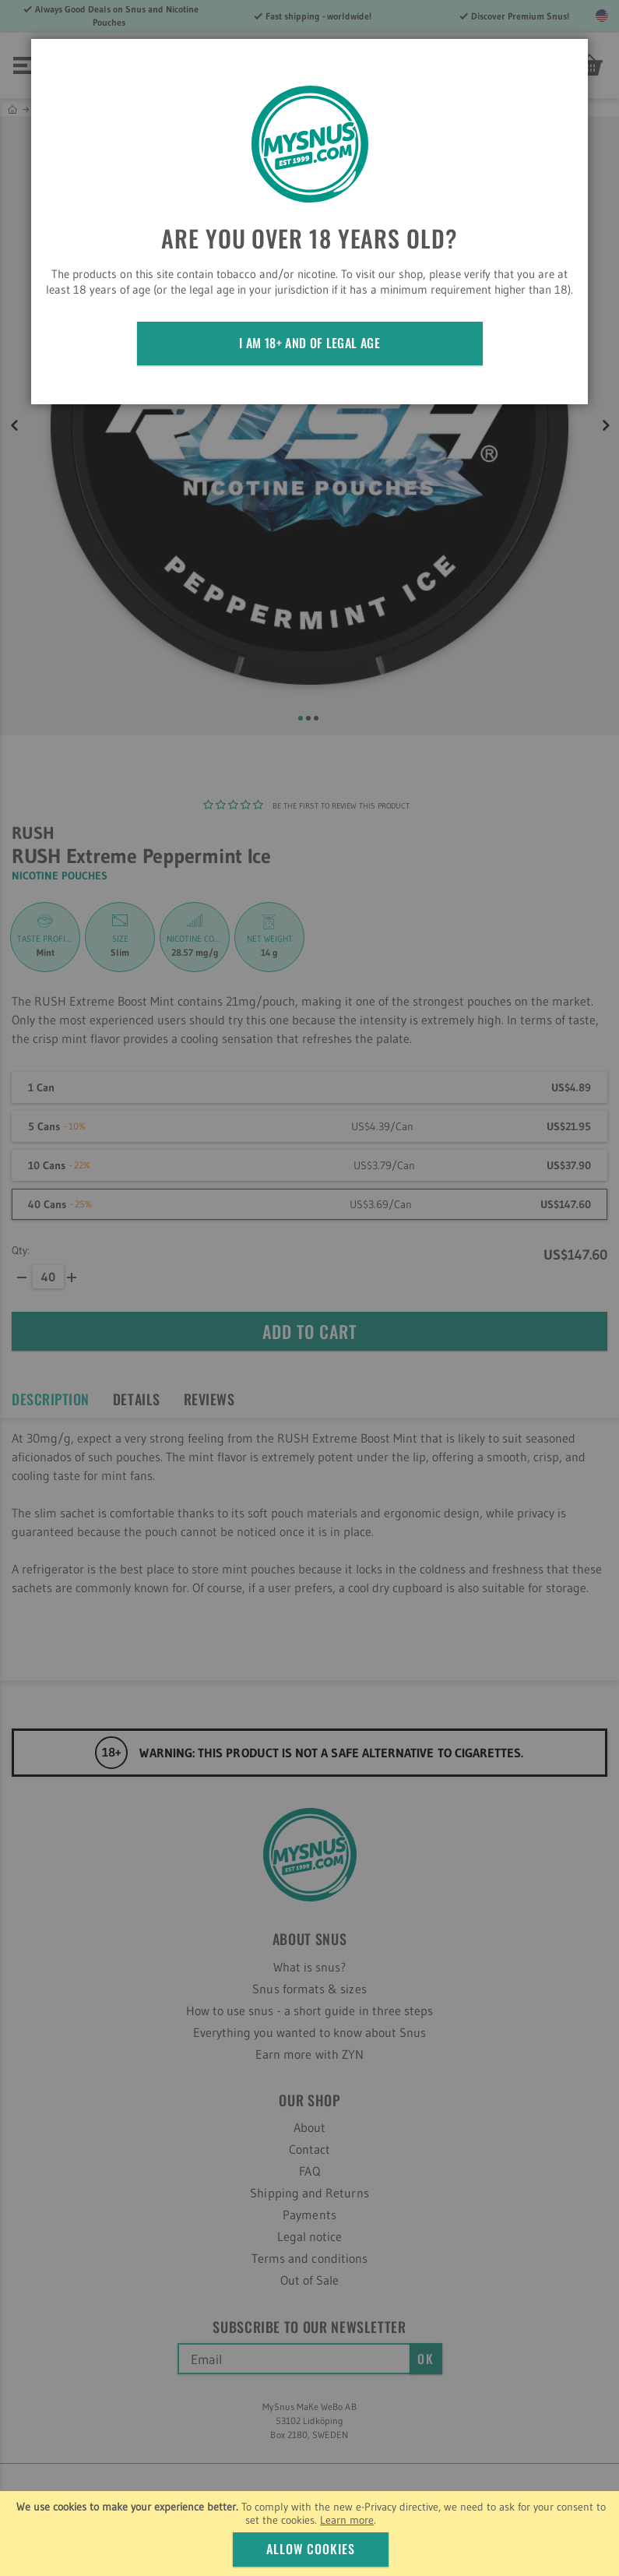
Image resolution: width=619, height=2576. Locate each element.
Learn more (347, 2520)
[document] (311, 2533)
